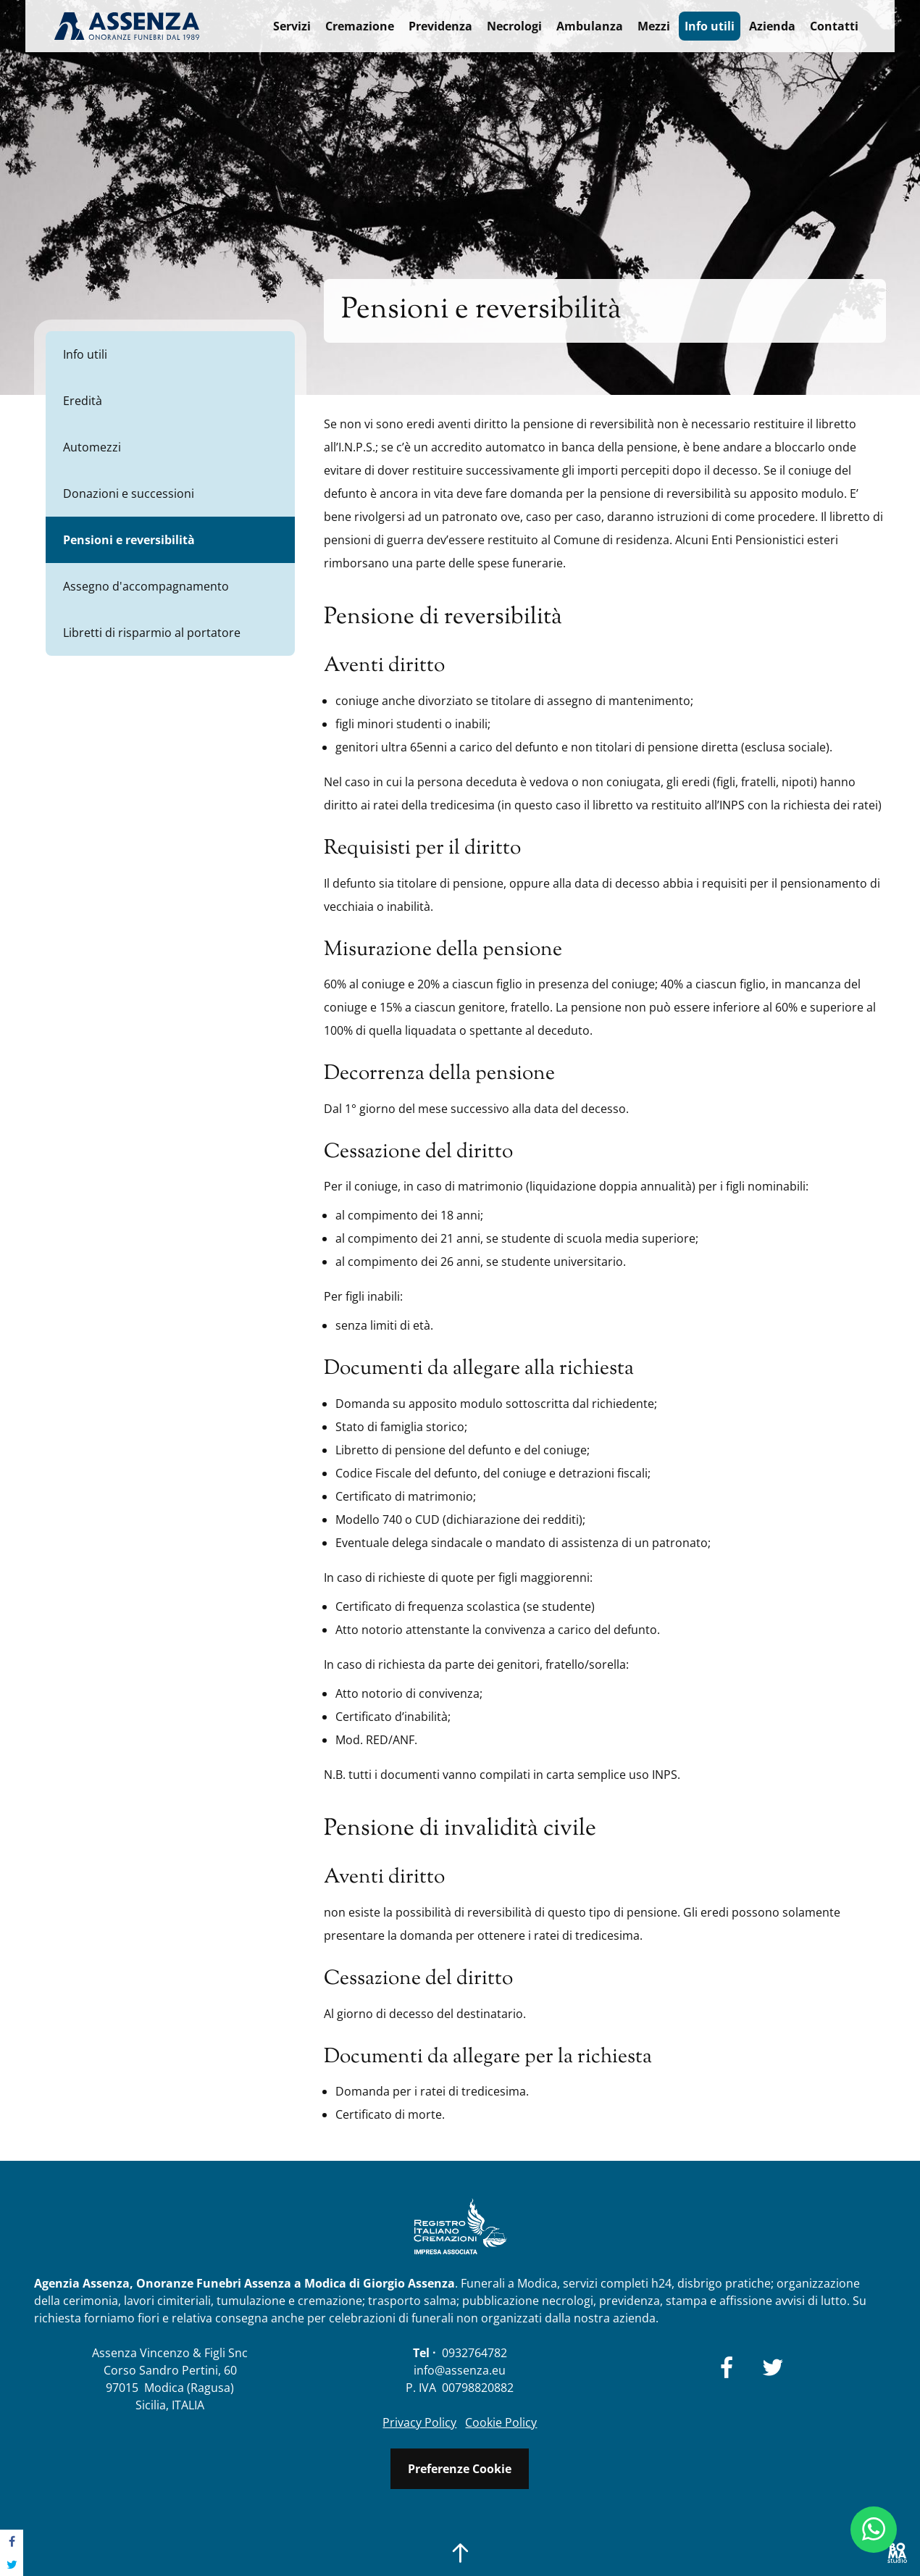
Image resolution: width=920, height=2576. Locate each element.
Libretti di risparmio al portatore (152, 633)
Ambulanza (589, 26)
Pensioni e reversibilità (129, 540)
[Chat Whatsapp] (873, 2529)
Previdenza (440, 26)
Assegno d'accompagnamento (146, 586)
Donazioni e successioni (128, 493)
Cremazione (359, 26)
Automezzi (92, 447)
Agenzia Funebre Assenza (126, 26)
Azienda (772, 26)
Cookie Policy (501, 2422)
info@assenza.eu (460, 2370)
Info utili (710, 26)
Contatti (834, 26)
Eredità (82, 401)
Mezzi (653, 26)
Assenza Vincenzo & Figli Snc (170, 2353)
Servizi (292, 26)
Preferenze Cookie (459, 2469)
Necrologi (514, 26)
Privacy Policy (419, 2422)
